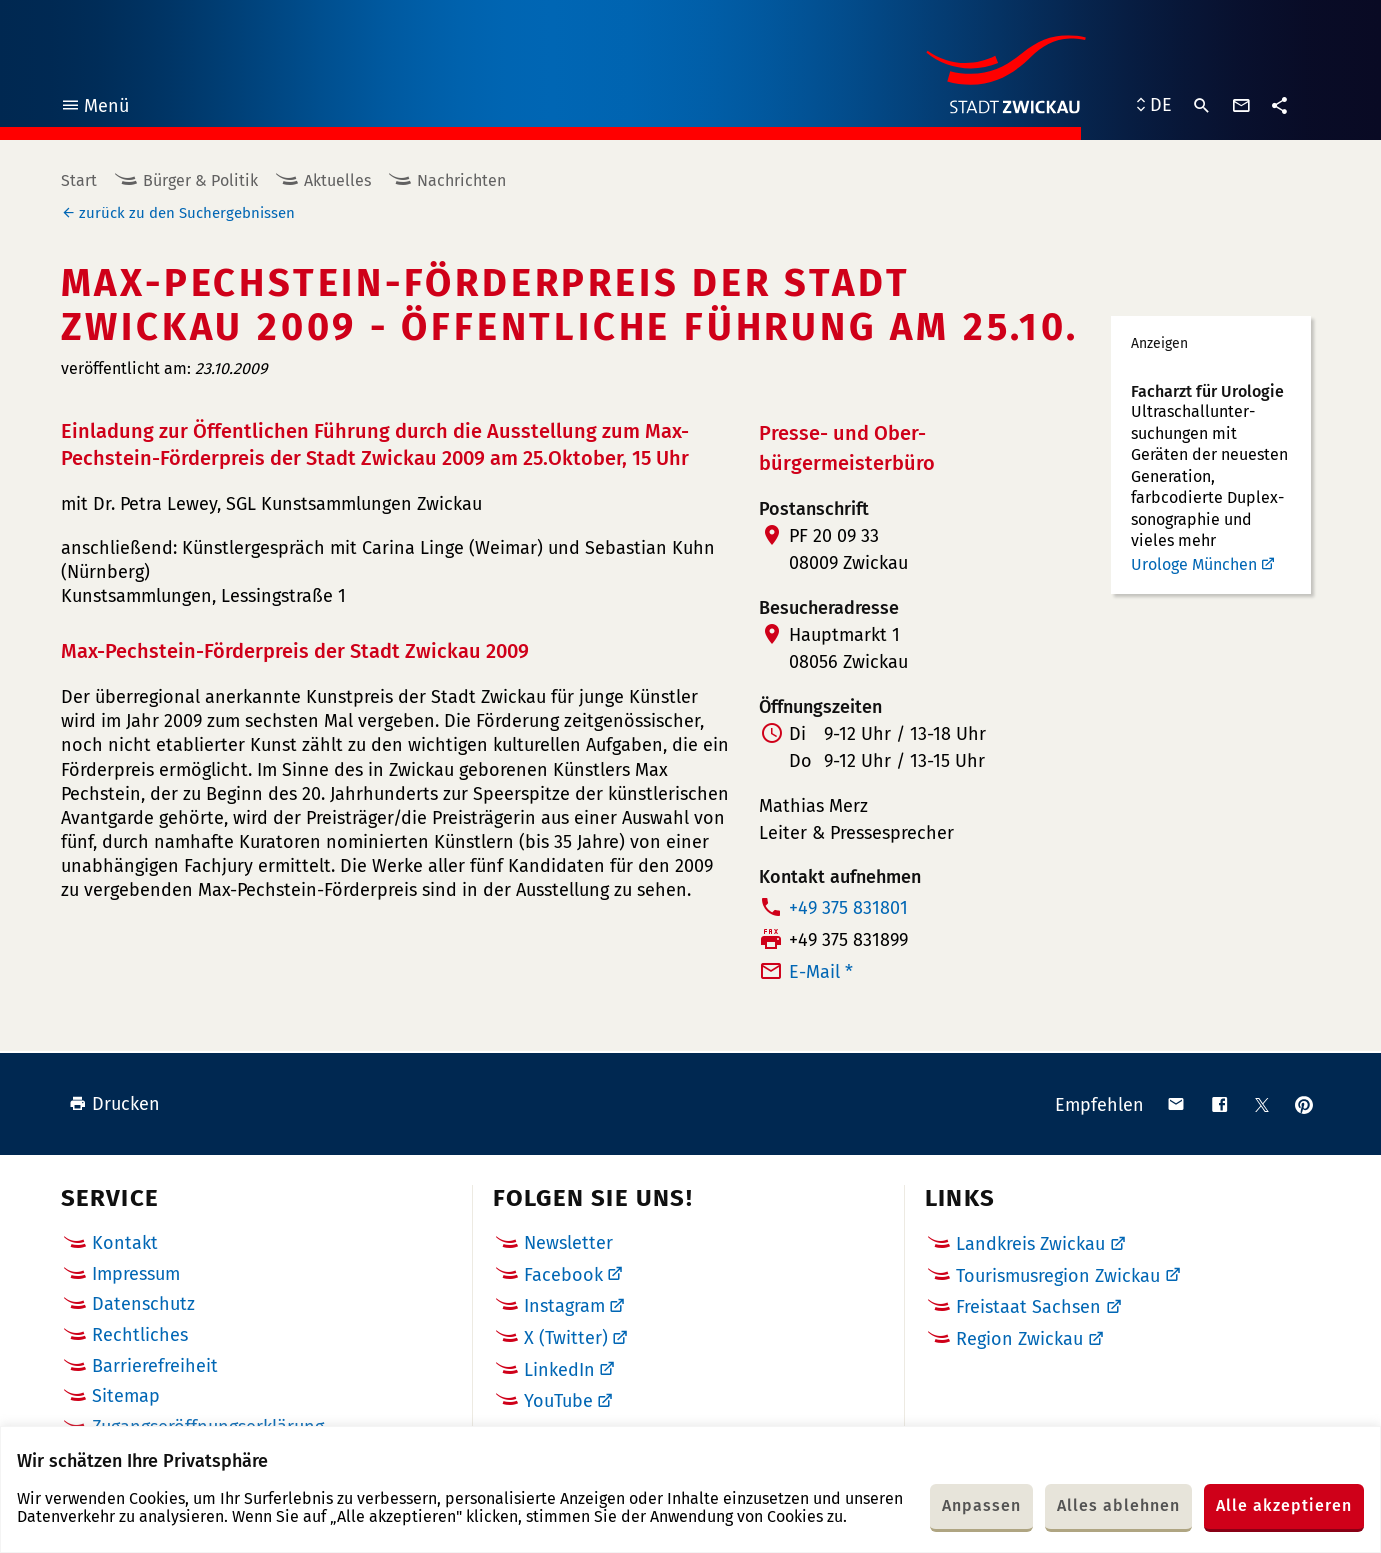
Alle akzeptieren (1284, 1505)
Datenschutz (143, 1304)
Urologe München (1194, 564)
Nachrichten (461, 180)
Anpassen (981, 1505)
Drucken (114, 1104)
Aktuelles (337, 180)
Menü (94, 108)
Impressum (136, 1274)
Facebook (563, 1275)
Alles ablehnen (1118, 1505)
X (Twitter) (566, 1338)
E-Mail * (821, 972)
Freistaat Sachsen (1028, 1307)
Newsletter (568, 1243)
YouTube (558, 1401)
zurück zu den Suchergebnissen (187, 213)
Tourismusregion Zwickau (1058, 1276)
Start (79, 180)
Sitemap (126, 1396)
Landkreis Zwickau (1030, 1244)
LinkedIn (559, 1370)
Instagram (564, 1306)
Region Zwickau (1019, 1339)
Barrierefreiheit (155, 1366)
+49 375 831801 (848, 908)
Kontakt (125, 1243)
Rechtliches (140, 1335)
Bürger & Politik (200, 180)
